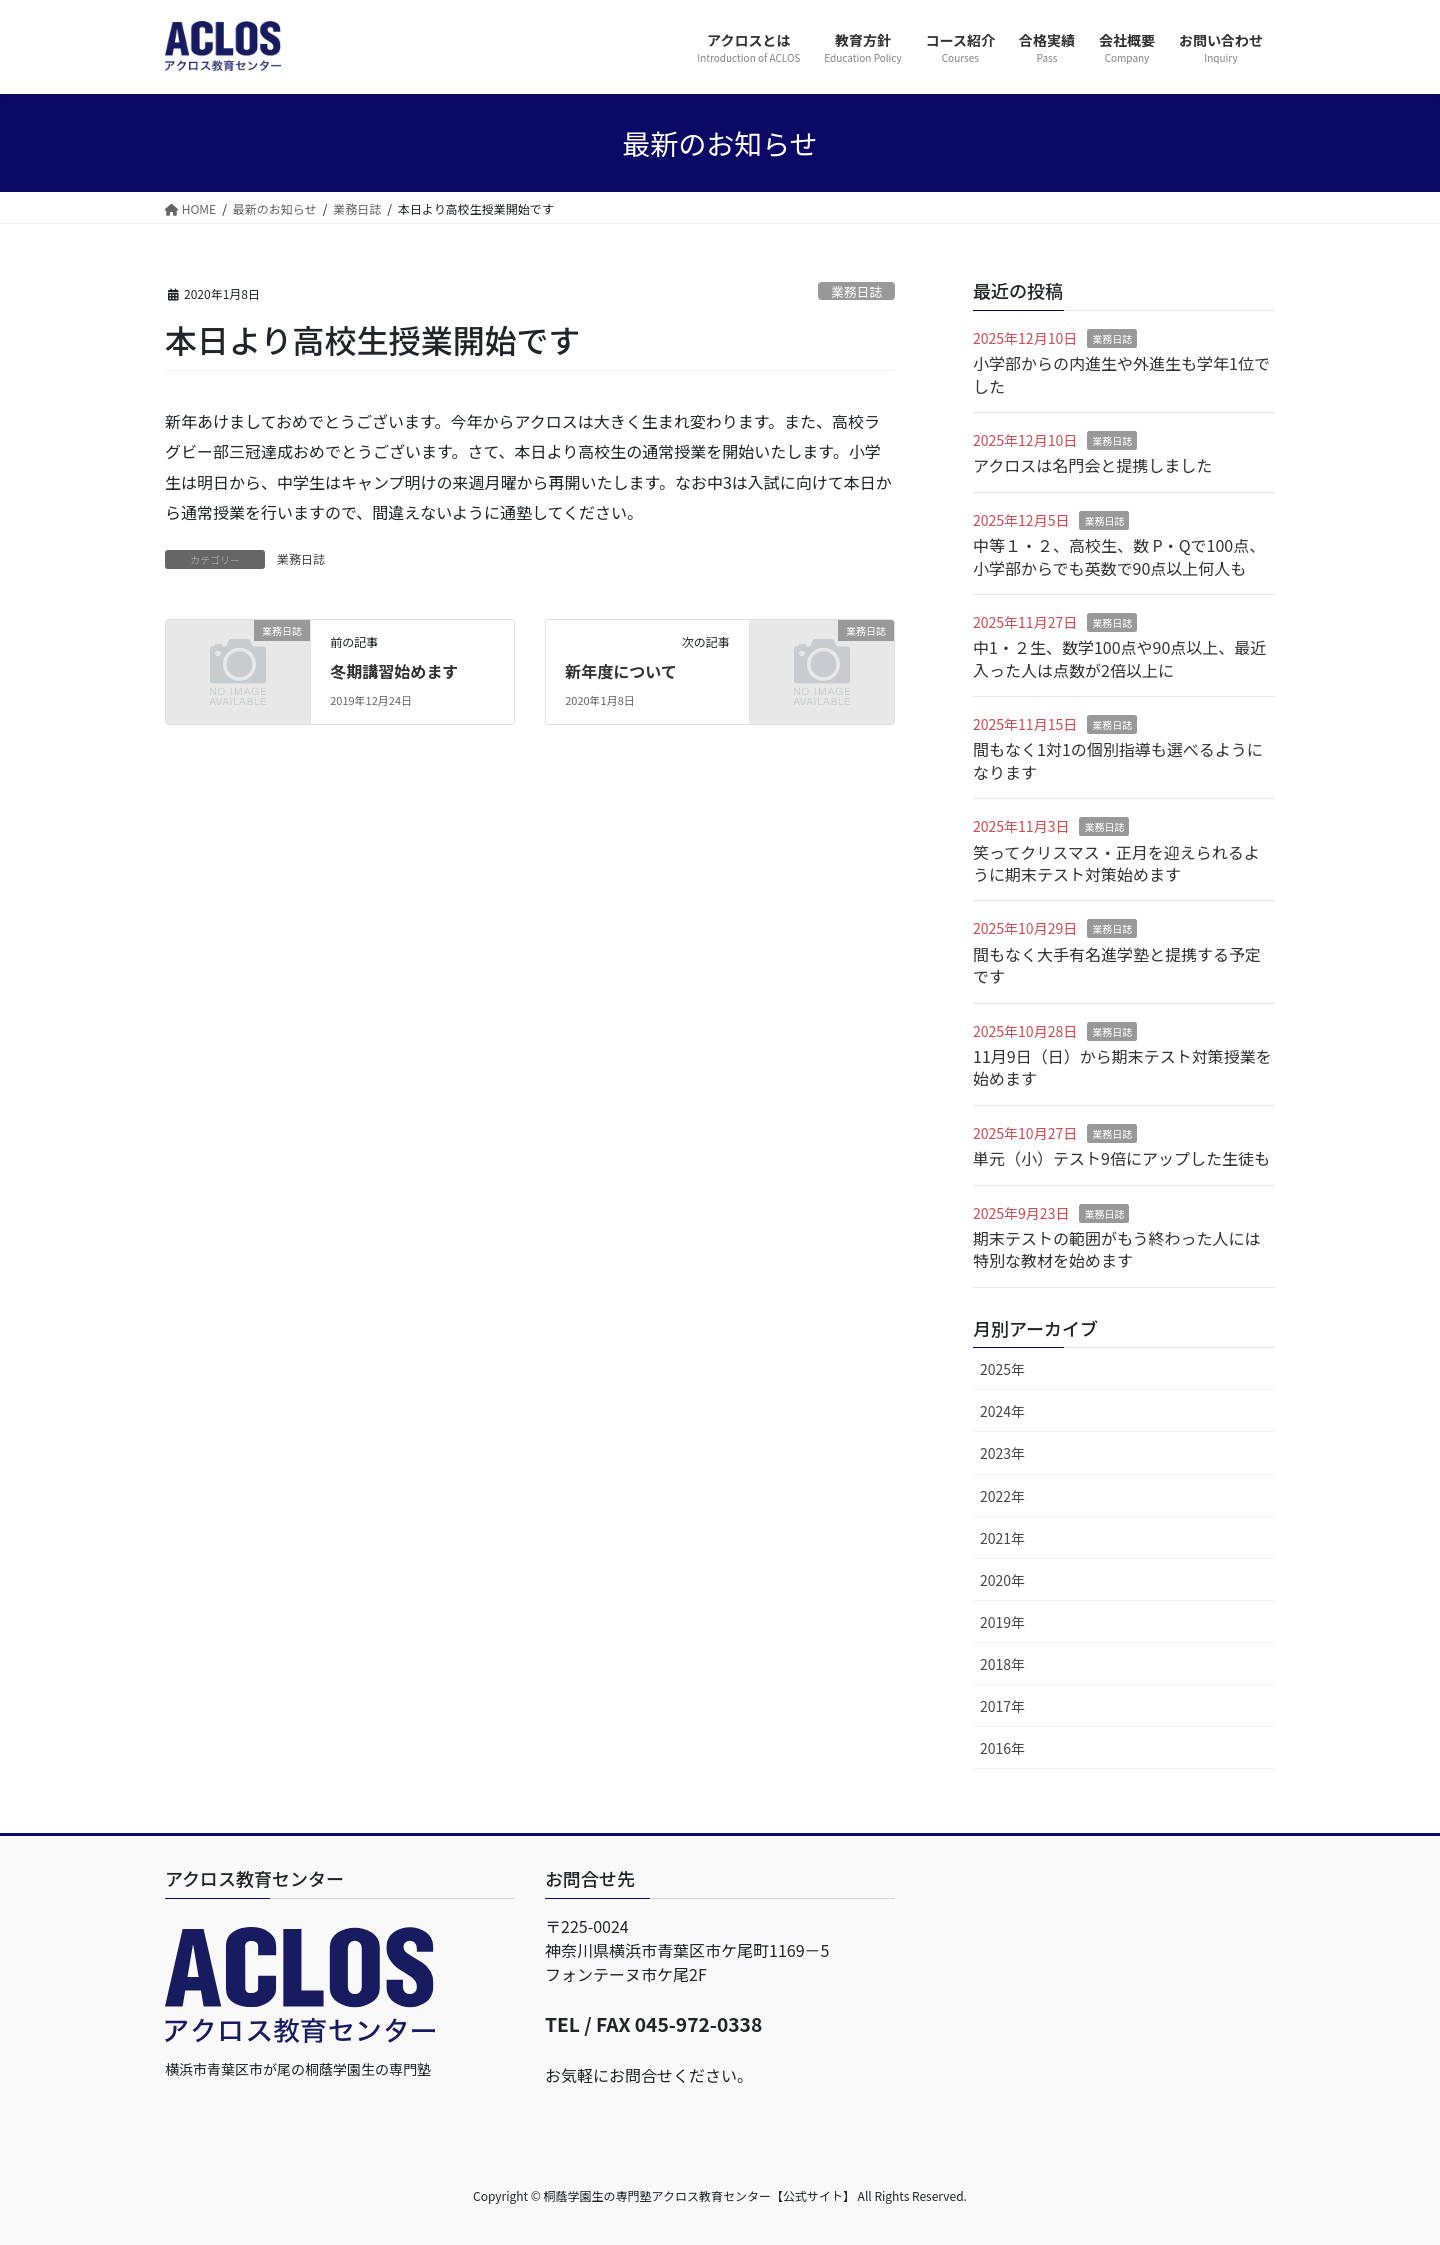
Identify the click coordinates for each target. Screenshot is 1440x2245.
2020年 (1002, 1580)
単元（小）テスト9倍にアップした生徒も (1121, 1158)
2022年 (1002, 1496)
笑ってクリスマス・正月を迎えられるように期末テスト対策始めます (1116, 863)
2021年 (1002, 1538)
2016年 (1002, 1748)
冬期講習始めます (394, 671)
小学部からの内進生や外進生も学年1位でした (1121, 374)
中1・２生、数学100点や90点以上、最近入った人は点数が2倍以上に (1119, 658)
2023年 (1002, 1453)
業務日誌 (856, 291)
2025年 (1002, 1369)
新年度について (621, 671)
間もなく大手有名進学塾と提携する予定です (1117, 965)
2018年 (1002, 1664)
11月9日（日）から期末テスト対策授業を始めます (1122, 1067)
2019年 (1002, 1622)
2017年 (1002, 1706)
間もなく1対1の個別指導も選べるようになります (1118, 760)
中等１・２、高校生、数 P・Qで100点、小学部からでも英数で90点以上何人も (1119, 556)
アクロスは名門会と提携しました (1092, 465)
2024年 (1002, 1411)
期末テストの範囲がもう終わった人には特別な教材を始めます (1117, 1249)
